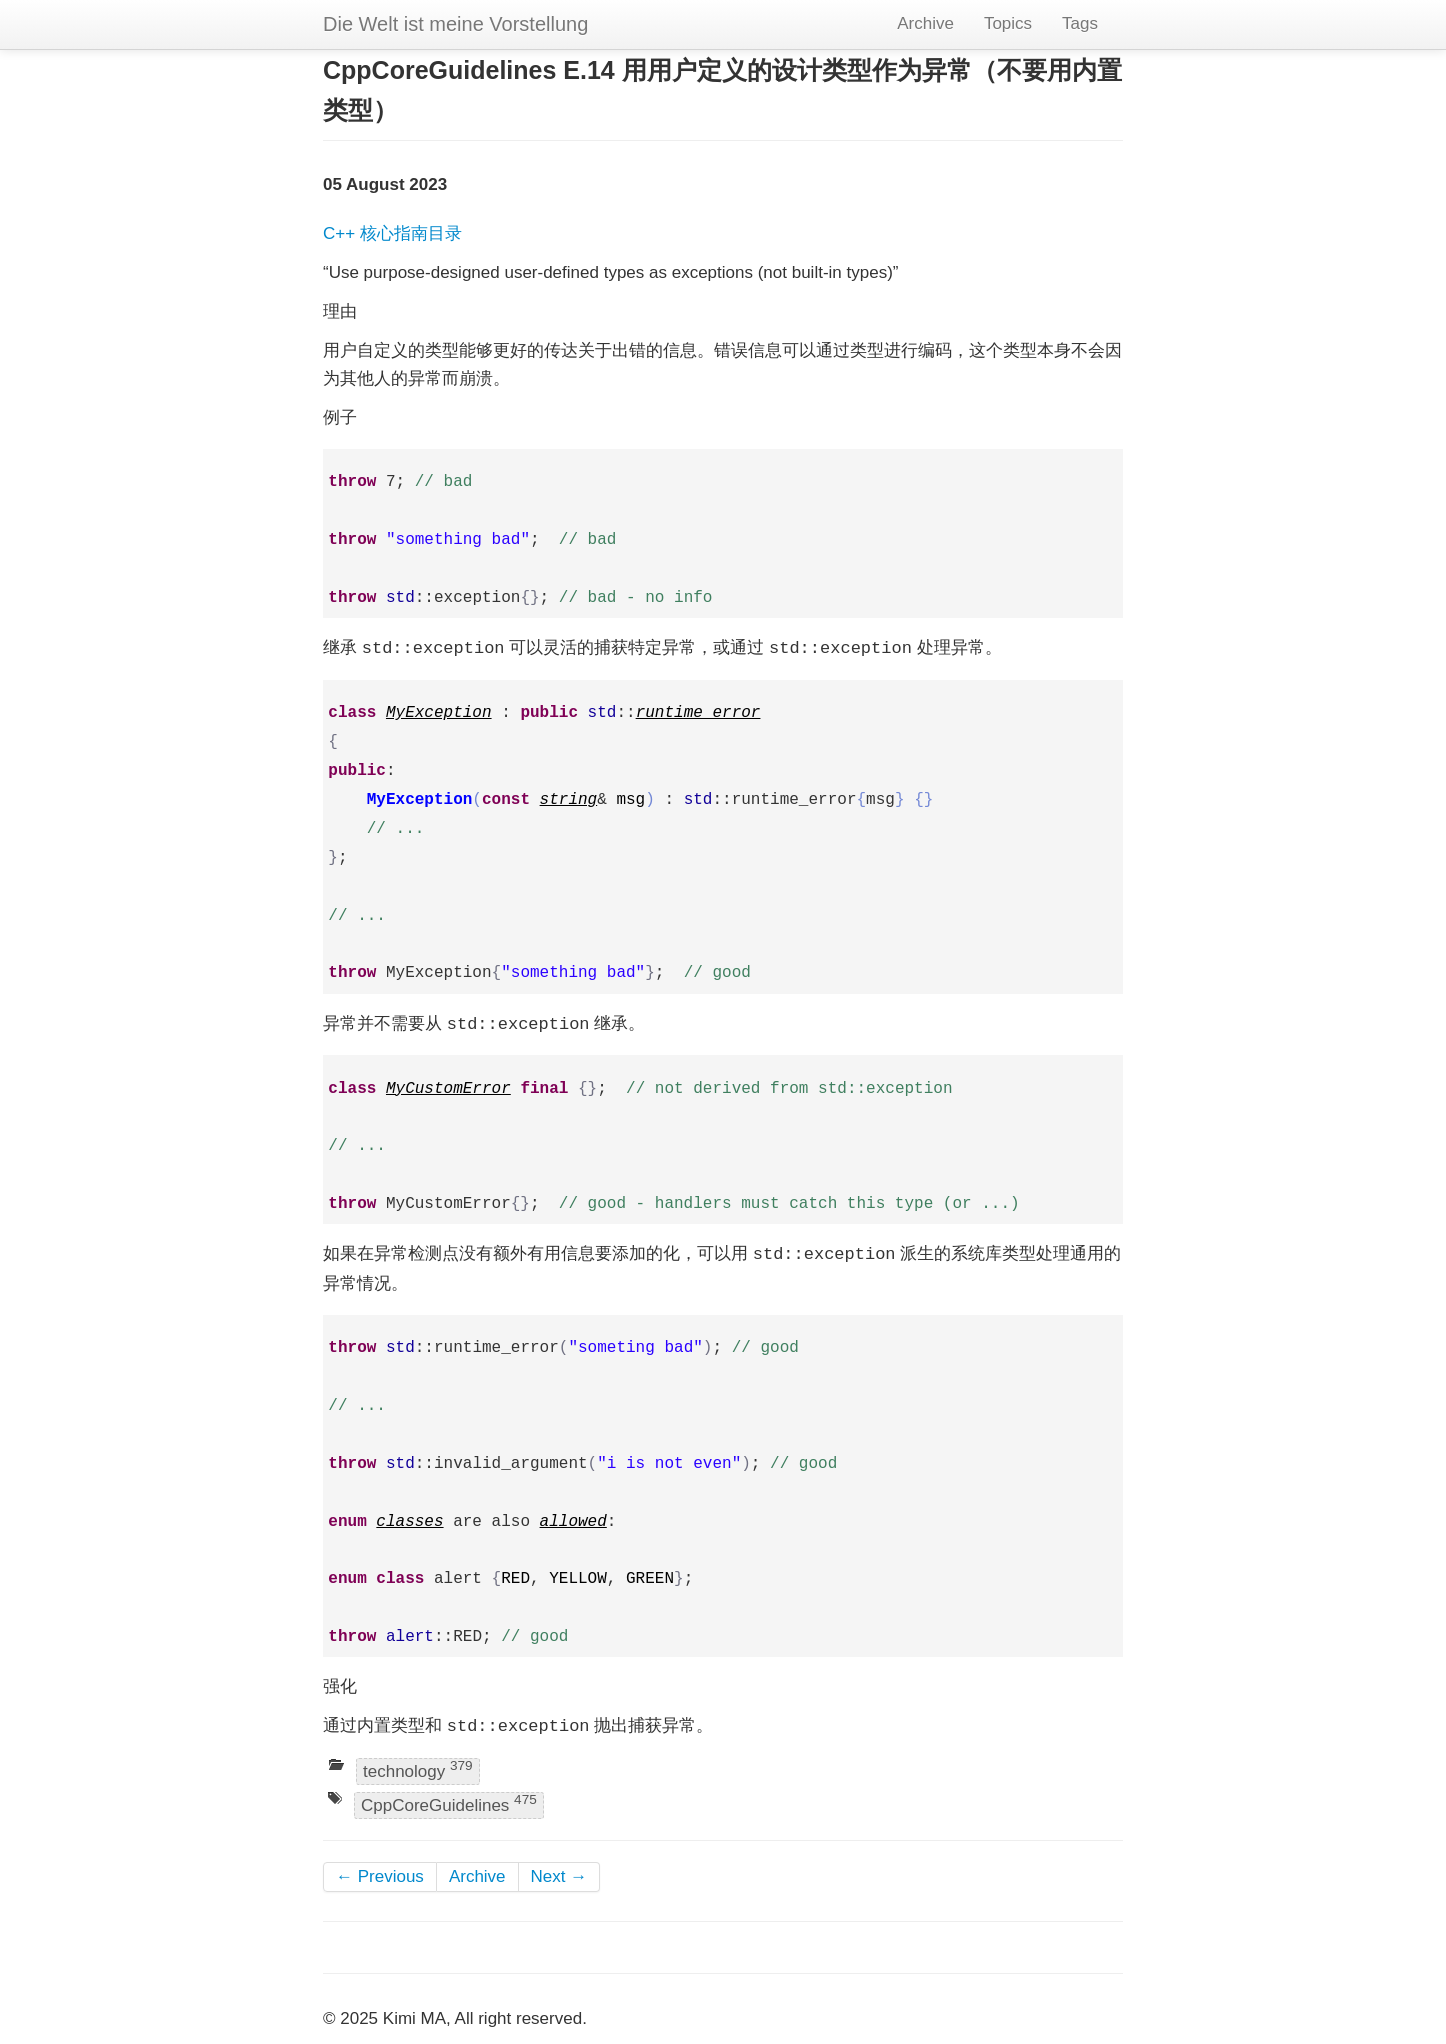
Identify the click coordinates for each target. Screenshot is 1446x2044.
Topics (1008, 23)
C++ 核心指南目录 (392, 233)
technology (418, 1769)
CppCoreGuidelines (449, 1803)
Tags (1080, 23)
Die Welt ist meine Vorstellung (455, 24)
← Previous (380, 1876)
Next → (559, 1876)
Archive (925, 23)
